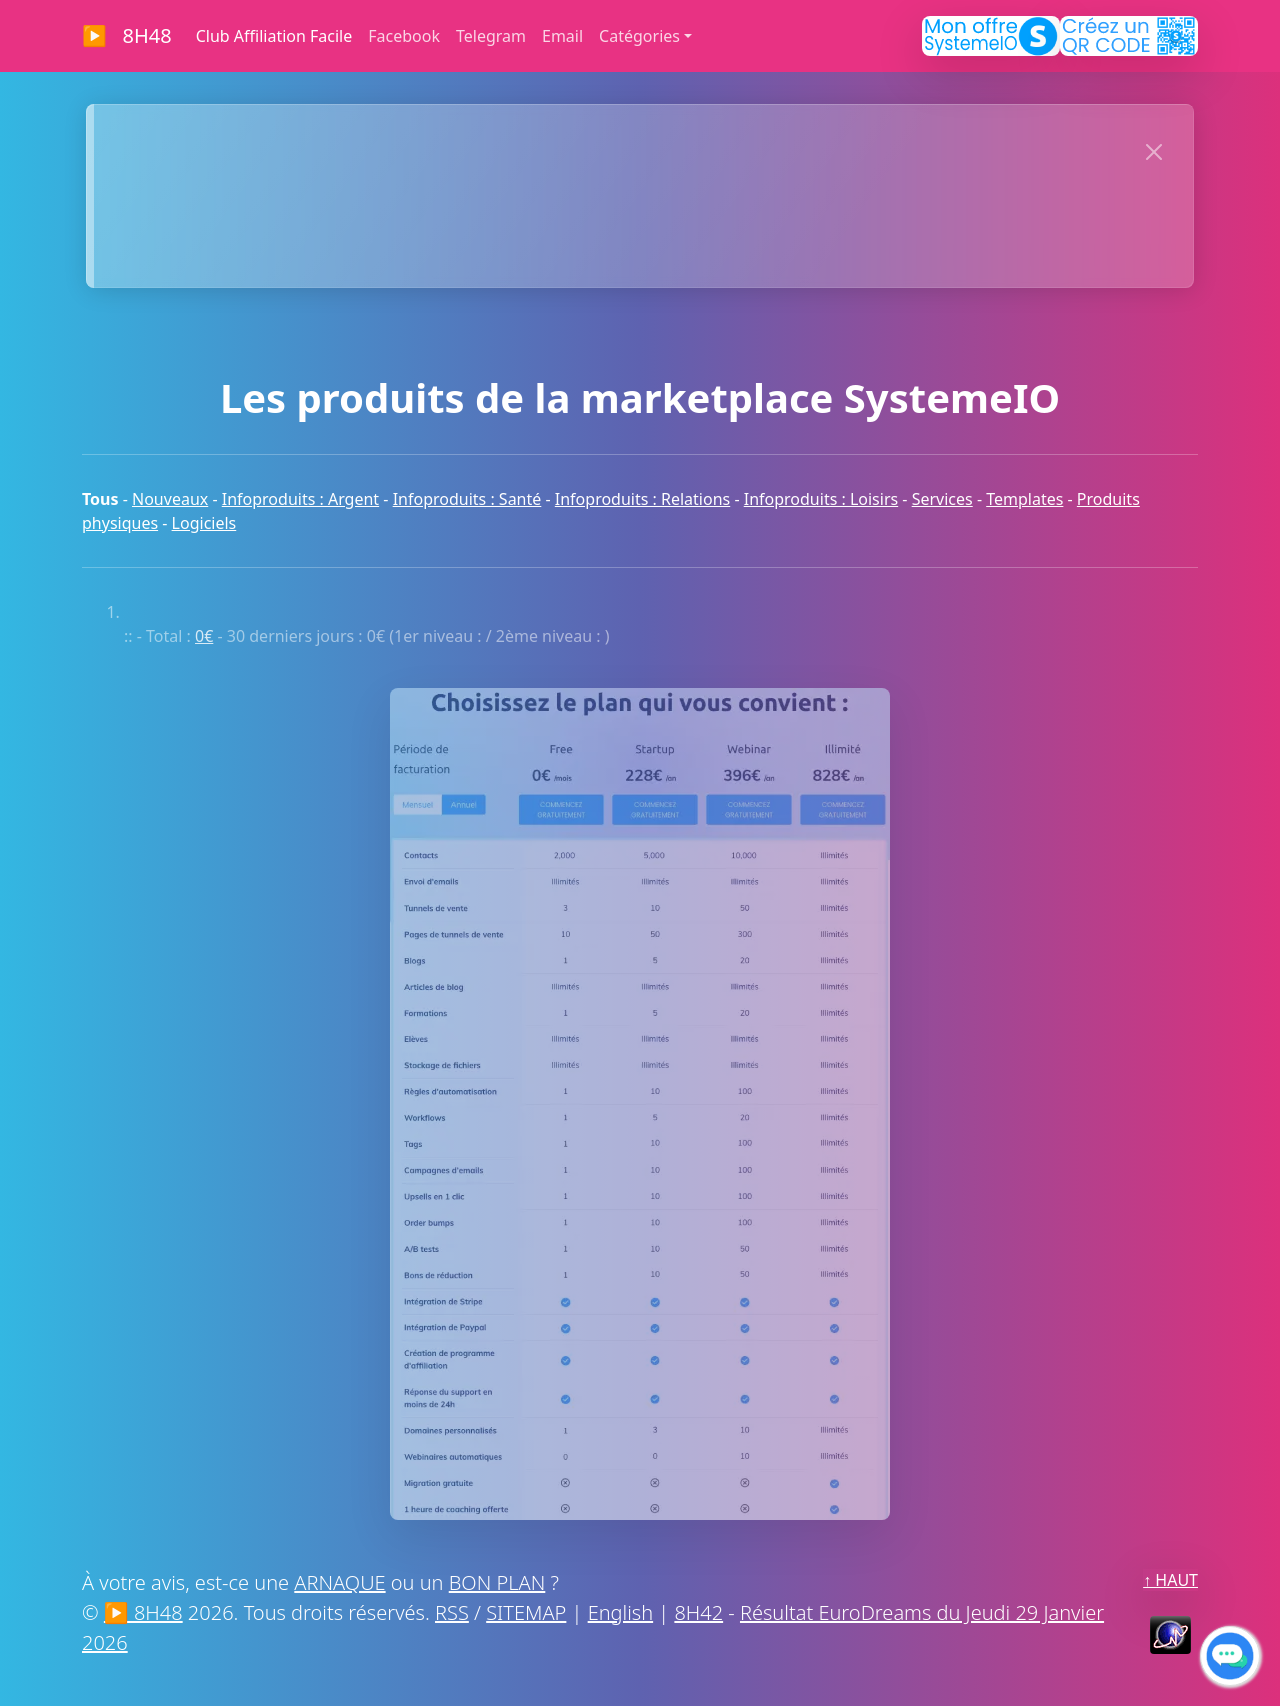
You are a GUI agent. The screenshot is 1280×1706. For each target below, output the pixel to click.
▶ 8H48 (127, 35)
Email (562, 36)
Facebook (404, 36)
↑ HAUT (1170, 1580)
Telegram (491, 36)
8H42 (698, 1612)
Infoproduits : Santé (467, 499)
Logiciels (204, 523)
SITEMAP (526, 1612)
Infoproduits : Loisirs (821, 499)
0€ (204, 636)
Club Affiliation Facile (274, 36)
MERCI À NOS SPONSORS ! (608, 242)
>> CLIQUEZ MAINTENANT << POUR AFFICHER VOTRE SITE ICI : (607, 148)
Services (942, 499)
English (620, 1612)
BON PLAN (497, 1582)
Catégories (639, 36)
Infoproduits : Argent (300, 499)
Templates (1024, 499)
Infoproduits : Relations (642, 499)
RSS (452, 1612)
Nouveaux (170, 499)
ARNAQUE (339, 1582)
